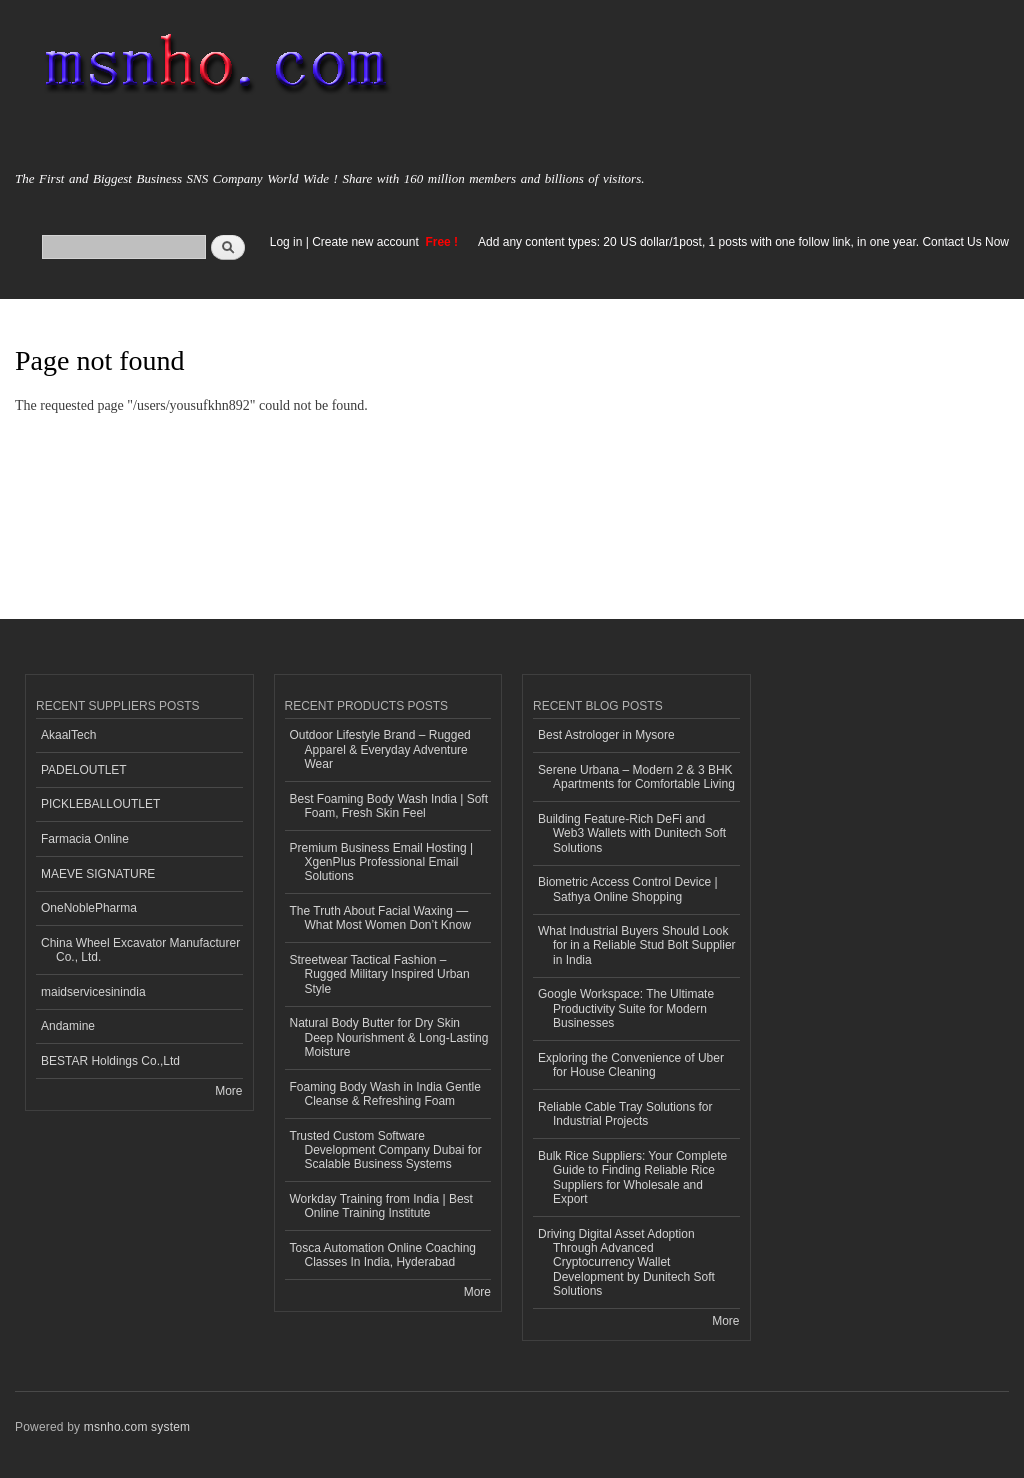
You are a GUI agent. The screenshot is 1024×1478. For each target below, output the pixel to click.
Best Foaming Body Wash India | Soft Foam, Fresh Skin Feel (389, 806)
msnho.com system (137, 1427)
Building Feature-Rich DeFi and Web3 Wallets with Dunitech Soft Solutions (632, 833)
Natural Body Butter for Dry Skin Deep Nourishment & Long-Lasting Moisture (389, 1037)
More (228, 1091)
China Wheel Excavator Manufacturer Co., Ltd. (140, 950)
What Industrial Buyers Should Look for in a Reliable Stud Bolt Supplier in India (637, 945)
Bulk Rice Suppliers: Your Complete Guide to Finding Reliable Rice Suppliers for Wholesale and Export (632, 1177)
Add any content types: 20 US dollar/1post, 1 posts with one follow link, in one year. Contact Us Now (743, 242)
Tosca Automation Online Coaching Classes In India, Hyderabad (383, 1255)
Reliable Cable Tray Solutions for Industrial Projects (625, 1114)
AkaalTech (68, 735)
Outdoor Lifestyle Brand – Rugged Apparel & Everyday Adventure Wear (380, 749)
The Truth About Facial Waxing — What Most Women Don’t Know (380, 918)
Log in (286, 242)
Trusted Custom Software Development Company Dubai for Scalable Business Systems (386, 1150)
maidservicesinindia (93, 992)
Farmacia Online (85, 839)
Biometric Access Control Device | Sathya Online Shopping (628, 889)
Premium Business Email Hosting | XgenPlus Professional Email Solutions (382, 862)
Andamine (68, 1026)
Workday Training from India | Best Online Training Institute (381, 1206)
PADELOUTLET (84, 770)
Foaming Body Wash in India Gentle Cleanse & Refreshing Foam (385, 1094)
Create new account (367, 242)
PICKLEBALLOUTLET (100, 804)
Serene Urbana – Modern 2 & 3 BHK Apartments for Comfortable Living (636, 777)
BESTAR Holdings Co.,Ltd (110, 1061)
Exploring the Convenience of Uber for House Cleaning (631, 1065)
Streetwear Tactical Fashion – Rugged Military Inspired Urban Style (380, 974)
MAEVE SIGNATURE (98, 874)
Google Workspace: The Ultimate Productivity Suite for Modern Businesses (626, 1008)
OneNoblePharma (89, 908)
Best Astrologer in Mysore (606, 735)
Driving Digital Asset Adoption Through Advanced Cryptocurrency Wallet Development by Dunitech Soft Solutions (626, 1263)
